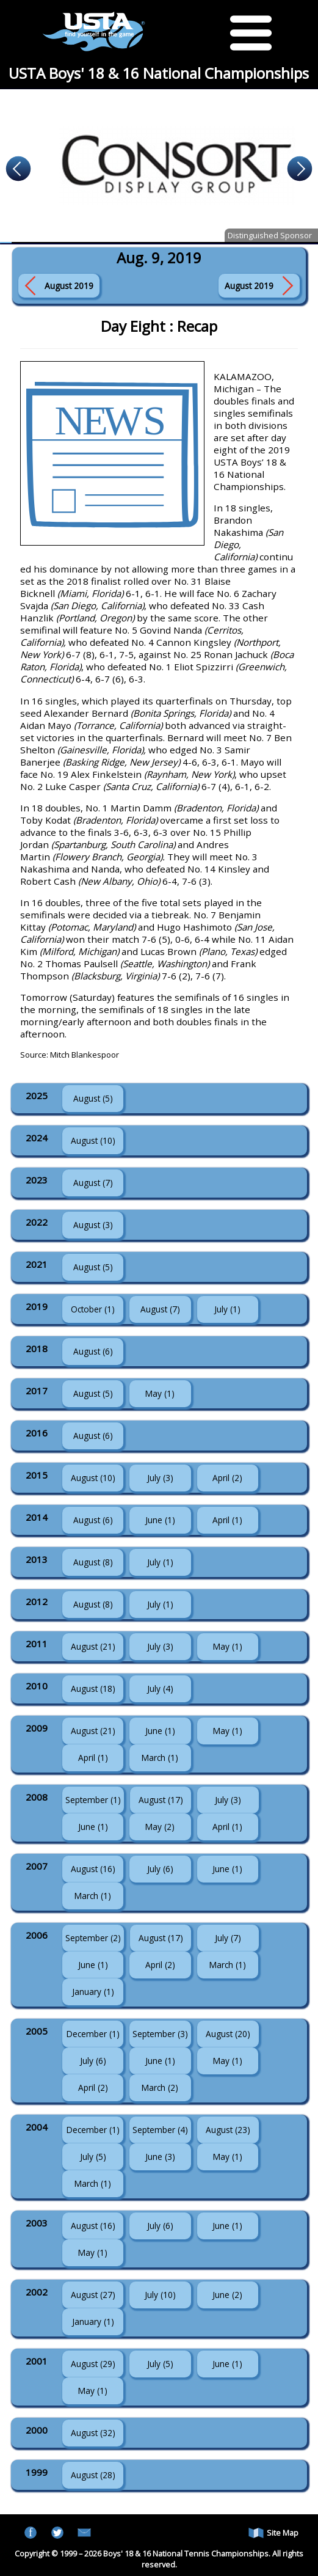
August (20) (228, 2034)
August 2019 (69, 285)
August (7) (93, 1182)
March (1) (160, 1757)
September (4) (160, 2129)
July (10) (160, 2294)
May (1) (160, 1393)
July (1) (227, 1309)
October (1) (93, 1309)
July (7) (228, 1938)
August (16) (93, 1869)
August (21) (93, 1646)
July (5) (93, 2156)
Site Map (273, 2533)
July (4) (160, 1688)
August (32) (93, 2433)
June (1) (160, 1520)
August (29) (93, 2363)
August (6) (93, 1351)
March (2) (160, 2087)
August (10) (93, 1140)
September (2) (93, 1938)
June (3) (160, 2156)
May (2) (160, 1826)
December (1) (93, 2034)
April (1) (227, 1520)
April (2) (227, 1478)
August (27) (93, 2294)
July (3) (160, 1478)
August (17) (161, 1800)
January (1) (93, 1991)
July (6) (160, 1869)
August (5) (93, 1098)
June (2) (227, 2294)
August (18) (93, 1688)
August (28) (93, 2475)
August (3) (93, 1225)
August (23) (228, 2129)
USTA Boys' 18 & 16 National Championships (159, 73)
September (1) (93, 1800)
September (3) (160, 2034)
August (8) (93, 1562)
